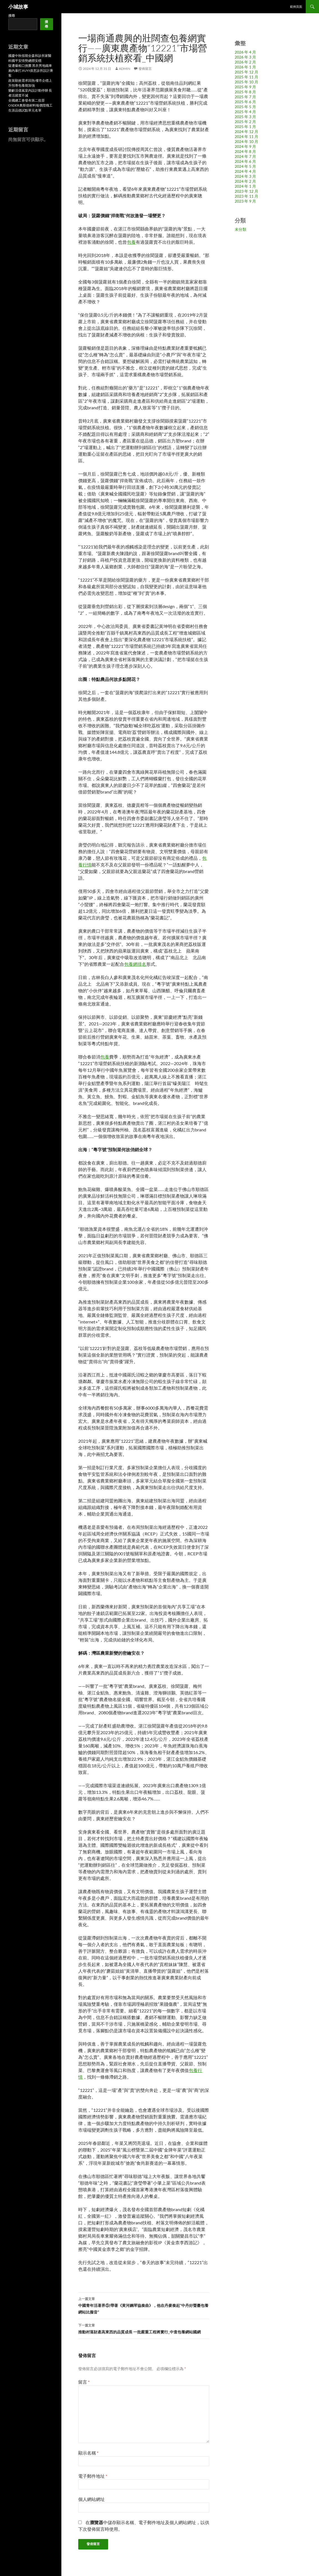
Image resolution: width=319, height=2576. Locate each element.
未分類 (240, 229)
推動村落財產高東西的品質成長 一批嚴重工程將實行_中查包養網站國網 (143, 2328)
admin (124, 69)
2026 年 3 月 (245, 57)
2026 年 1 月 (245, 67)
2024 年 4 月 (245, 171)
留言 (84, 2381)
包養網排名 (135, 964)
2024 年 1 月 (245, 186)
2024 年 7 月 (245, 156)
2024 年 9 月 (245, 146)
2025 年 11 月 (246, 77)
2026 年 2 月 (245, 62)
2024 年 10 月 (246, 141)
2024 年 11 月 (246, 136)
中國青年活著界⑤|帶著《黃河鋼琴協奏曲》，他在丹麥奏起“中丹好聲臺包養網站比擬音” (143, 2305)
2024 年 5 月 (245, 166)
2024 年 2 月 (245, 181)
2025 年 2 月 (245, 121)
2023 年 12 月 (246, 191)
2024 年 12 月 (246, 131)
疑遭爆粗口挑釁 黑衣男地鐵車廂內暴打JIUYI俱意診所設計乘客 (30, 70)
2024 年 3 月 (245, 176)
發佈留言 (145, 69)
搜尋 (11, 16)
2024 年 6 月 (245, 161)
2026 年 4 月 (245, 52)
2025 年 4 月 (245, 111)
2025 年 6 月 (245, 101)
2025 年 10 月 (246, 81)
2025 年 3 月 (245, 116)
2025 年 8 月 (245, 91)
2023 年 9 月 (245, 201)
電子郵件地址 (92, 2476)
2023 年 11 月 (246, 196)
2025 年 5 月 (245, 106)
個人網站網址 (91, 2499)
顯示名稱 (88, 2452)
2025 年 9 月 (245, 86)
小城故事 (18, 7)
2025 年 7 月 (245, 96)
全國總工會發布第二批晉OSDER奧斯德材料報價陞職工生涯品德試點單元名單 (30, 105)
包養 (131, 242)
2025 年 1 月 (245, 126)
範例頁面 (296, 6)
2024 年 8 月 (245, 151)
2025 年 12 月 (246, 72)
